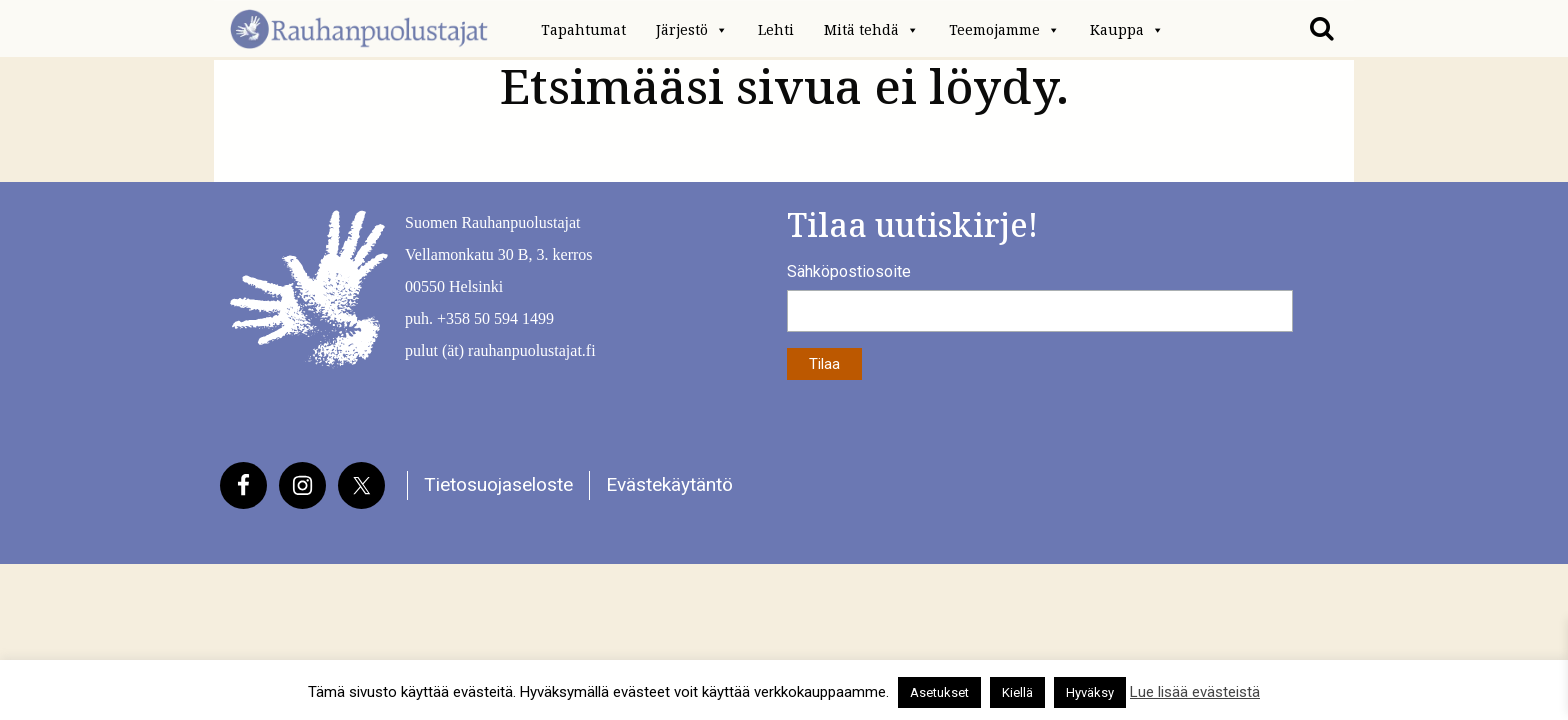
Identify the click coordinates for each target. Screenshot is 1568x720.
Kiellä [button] (1017, 692)
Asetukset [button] (939, 692)
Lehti (776, 30)
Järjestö (692, 30)
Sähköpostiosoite (849, 271)
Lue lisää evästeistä (1195, 692)
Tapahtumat (583, 30)
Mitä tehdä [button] (871, 30)
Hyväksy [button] (1090, 692)
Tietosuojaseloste (498, 484)
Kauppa (1127, 30)
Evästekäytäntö (669, 484)
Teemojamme (1004, 30)
